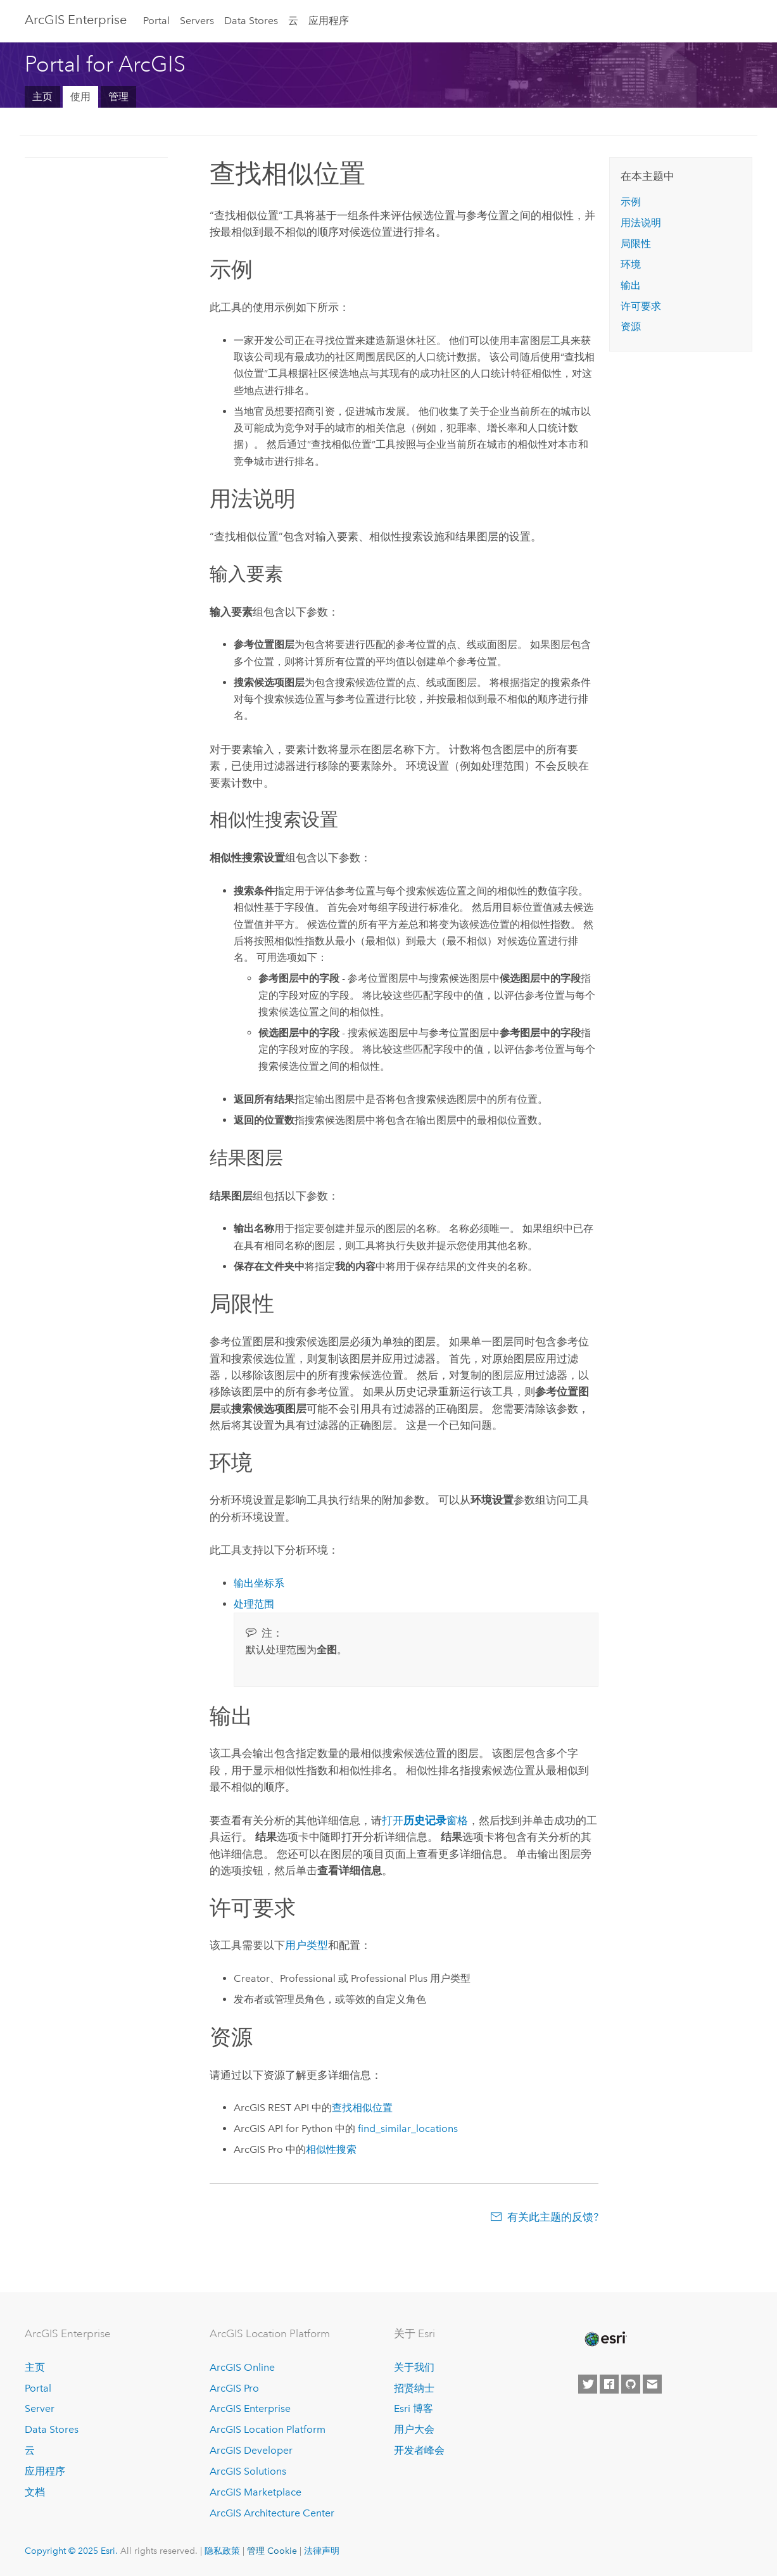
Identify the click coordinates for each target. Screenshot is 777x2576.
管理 (118, 97)
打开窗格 (425, 1820)
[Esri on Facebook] (609, 2384)
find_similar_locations (408, 2128)
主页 (42, 97)
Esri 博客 (413, 2408)
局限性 (636, 244)
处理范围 (254, 1604)
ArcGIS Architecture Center (272, 2513)
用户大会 (414, 2429)
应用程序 (328, 21)
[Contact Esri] (652, 2384)
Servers (197, 21)
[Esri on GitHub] (630, 2384)
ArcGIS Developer (251, 2450)
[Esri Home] (605, 2339)
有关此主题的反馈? (552, 2217)
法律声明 (321, 2551)
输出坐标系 (259, 1583)
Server (39, 2408)
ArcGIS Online (242, 2367)
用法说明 (641, 223)
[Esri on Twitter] (587, 2384)
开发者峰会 (419, 2450)
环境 (631, 264)
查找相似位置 (362, 2108)
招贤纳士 (414, 2388)
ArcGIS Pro (234, 2388)
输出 (631, 285)
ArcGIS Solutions (248, 2471)
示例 (631, 202)
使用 (80, 97)
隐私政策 (222, 2551)
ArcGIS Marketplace (255, 2492)
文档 (35, 2492)
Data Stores (251, 21)
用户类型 (306, 1945)
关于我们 (414, 2367)
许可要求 (641, 306)
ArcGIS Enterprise (76, 19)
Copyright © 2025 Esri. (71, 2551)
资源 (631, 326)
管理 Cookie (272, 2551)
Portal (156, 21)
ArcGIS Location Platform (267, 2429)
